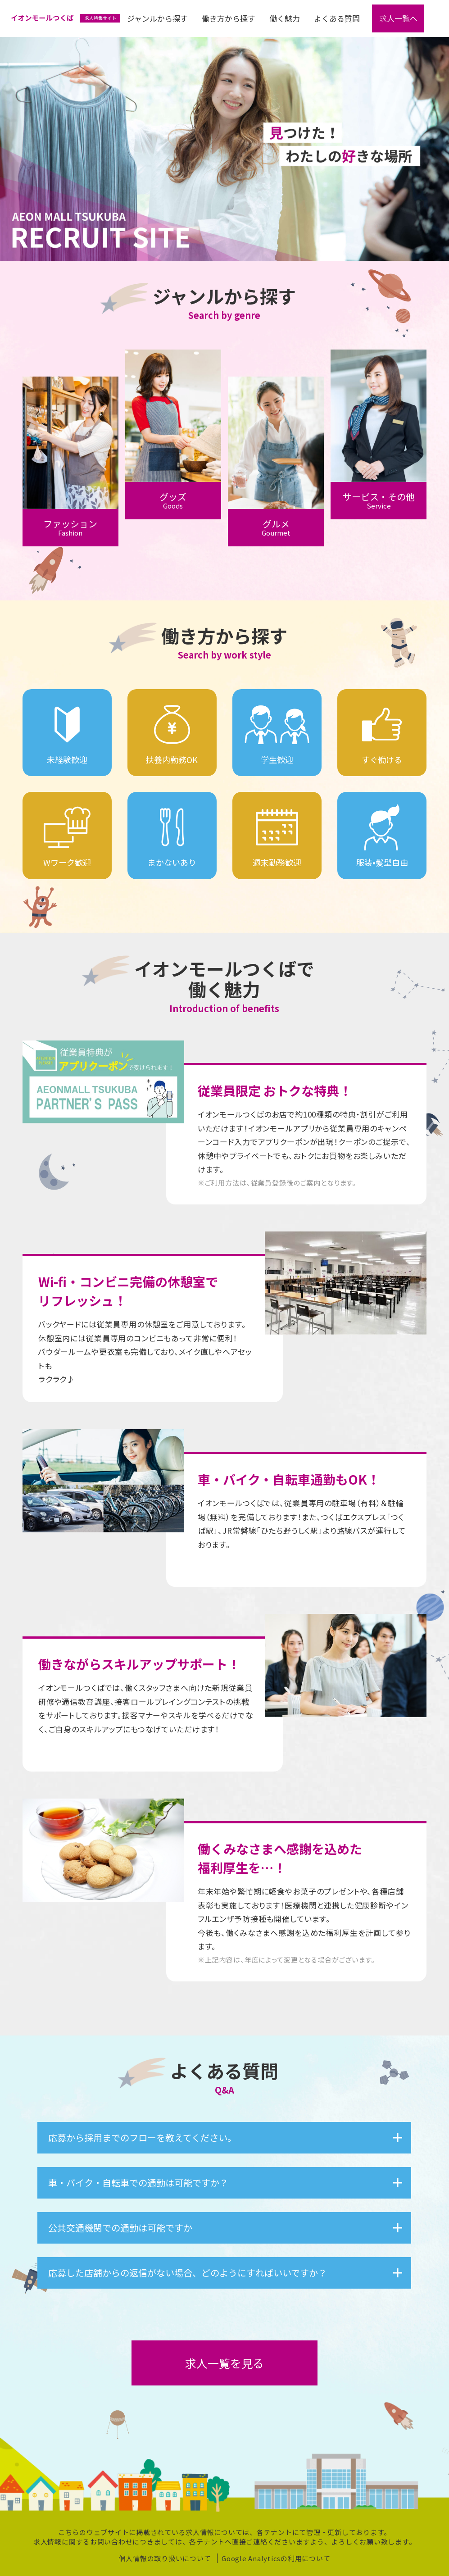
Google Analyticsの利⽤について (276, 2558)
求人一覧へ (398, 18)
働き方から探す (228, 18)
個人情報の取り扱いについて (165, 2558)
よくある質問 (337, 18)
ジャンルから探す (157, 18)
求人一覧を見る (224, 2363)
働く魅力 (284, 18)
